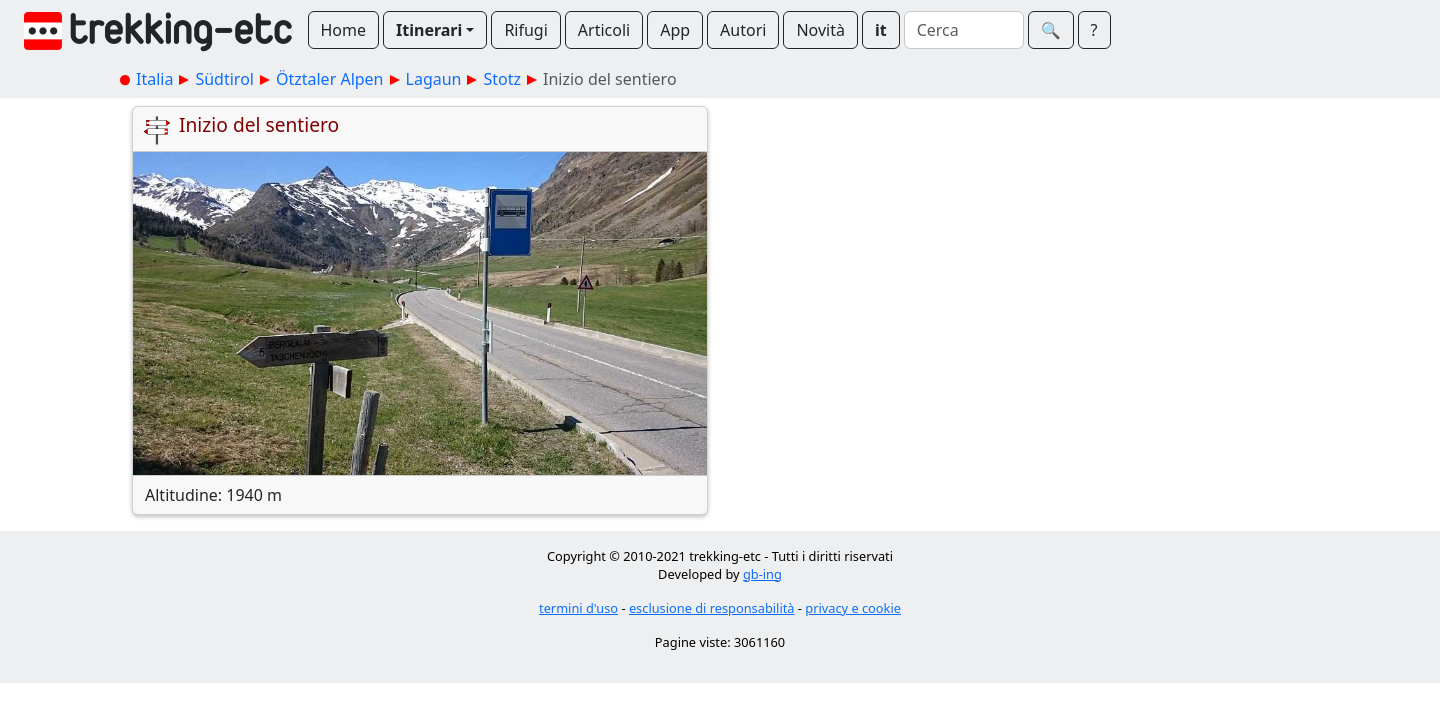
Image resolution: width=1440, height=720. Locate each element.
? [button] (1094, 30)
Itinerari (429, 30)
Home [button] (344, 30)
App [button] (675, 30)
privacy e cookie (853, 608)
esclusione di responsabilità (712, 608)
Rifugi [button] (525, 30)
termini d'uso (578, 608)
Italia (154, 79)
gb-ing (762, 574)
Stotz (502, 79)
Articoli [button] (604, 30)
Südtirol (224, 79)
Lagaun (434, 79)
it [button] (881, 30)
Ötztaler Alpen (330, 79)
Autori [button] (743, 30)
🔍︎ (1051, 30)
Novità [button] (820, 30)
